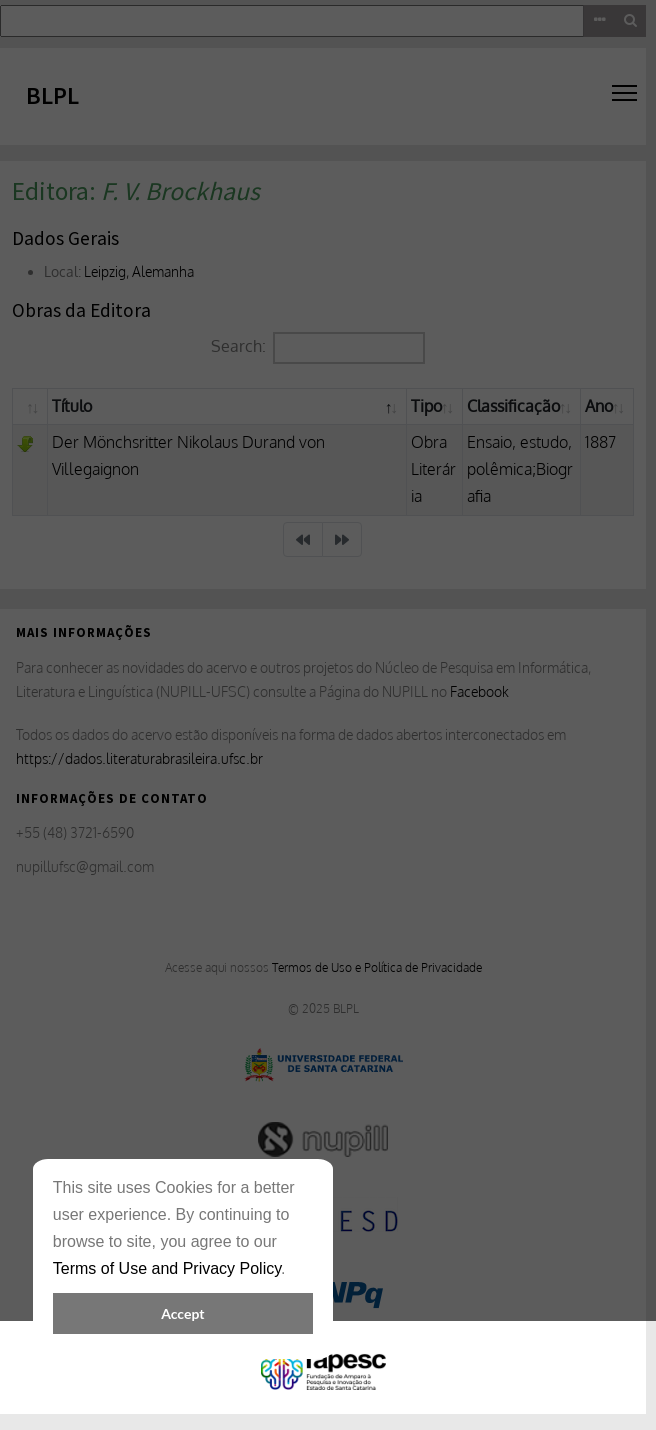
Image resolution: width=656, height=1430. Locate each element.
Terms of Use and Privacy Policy (167, 1268)
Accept (182, 1313)
